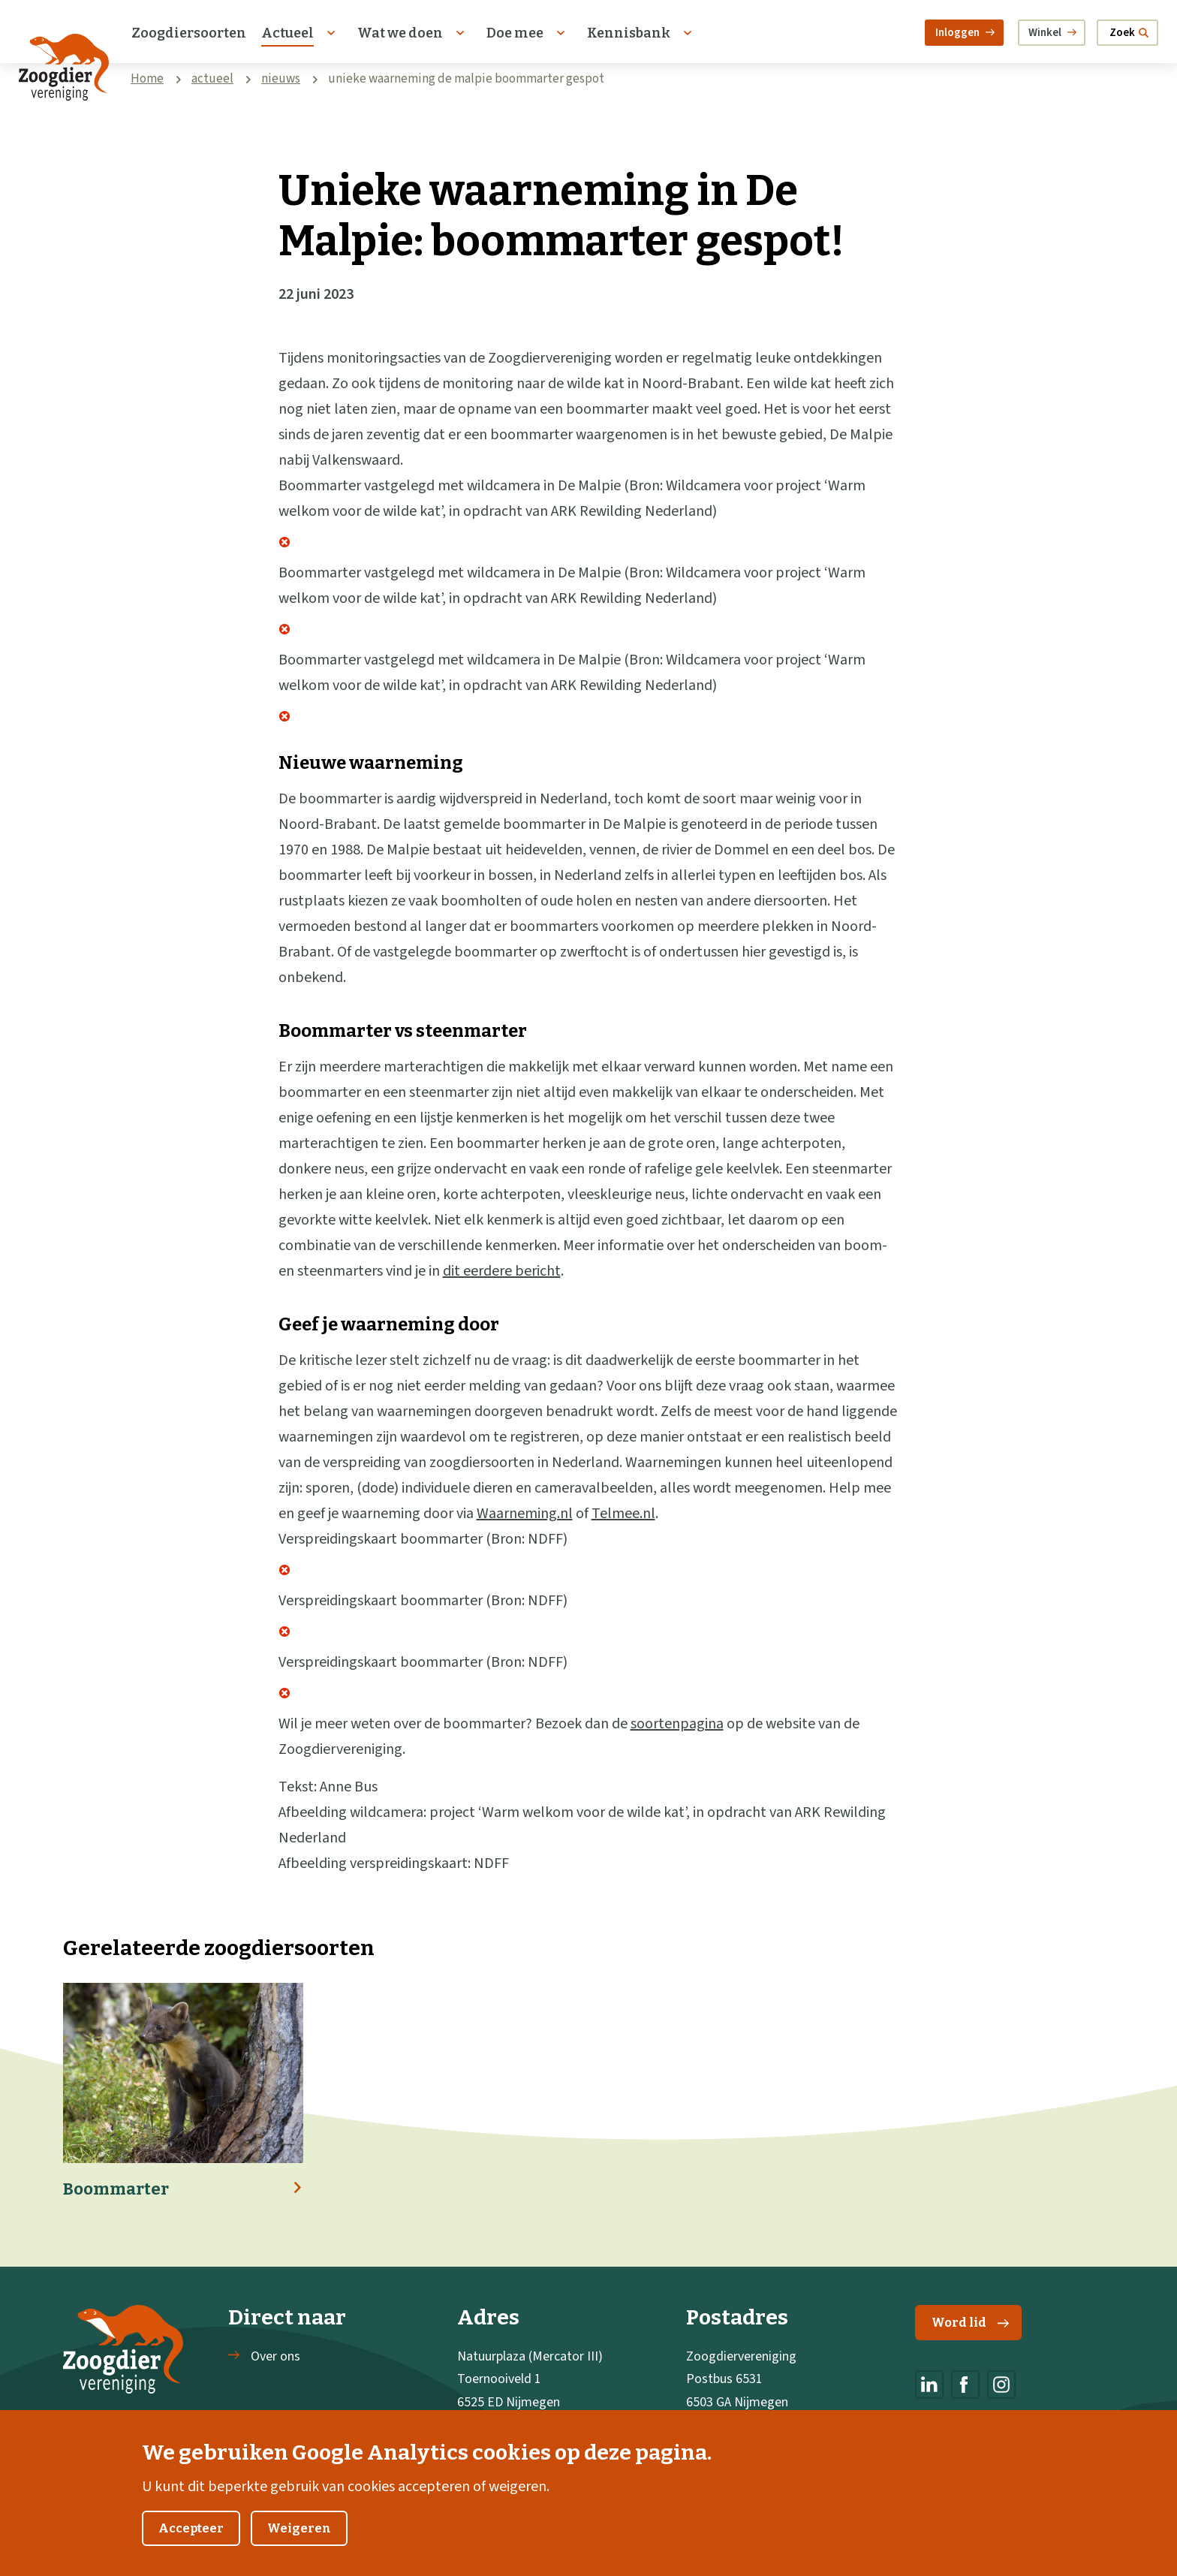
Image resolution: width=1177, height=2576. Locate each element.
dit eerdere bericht (502, 1271)
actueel (212, 79)
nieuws (280, 79)
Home (147, 79)
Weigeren (299, 2545)
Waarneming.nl (525, 1513)
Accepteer (191, 2545)
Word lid (970, 2322)
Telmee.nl (623, 1513)
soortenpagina (677, 1723)
